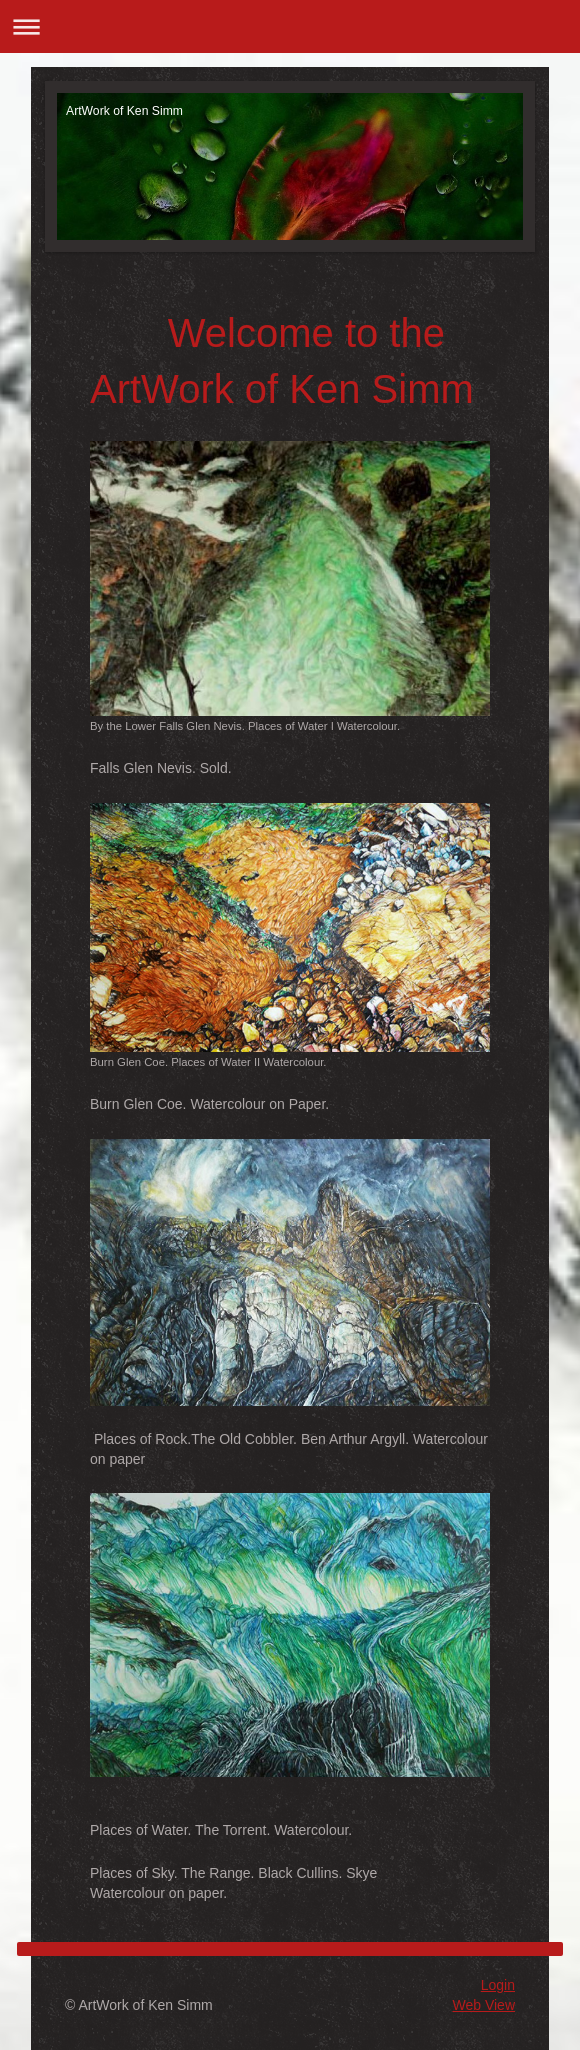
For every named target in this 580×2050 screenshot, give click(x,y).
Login (498, 1985)
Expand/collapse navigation (290, 26)
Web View (483, 2005)
